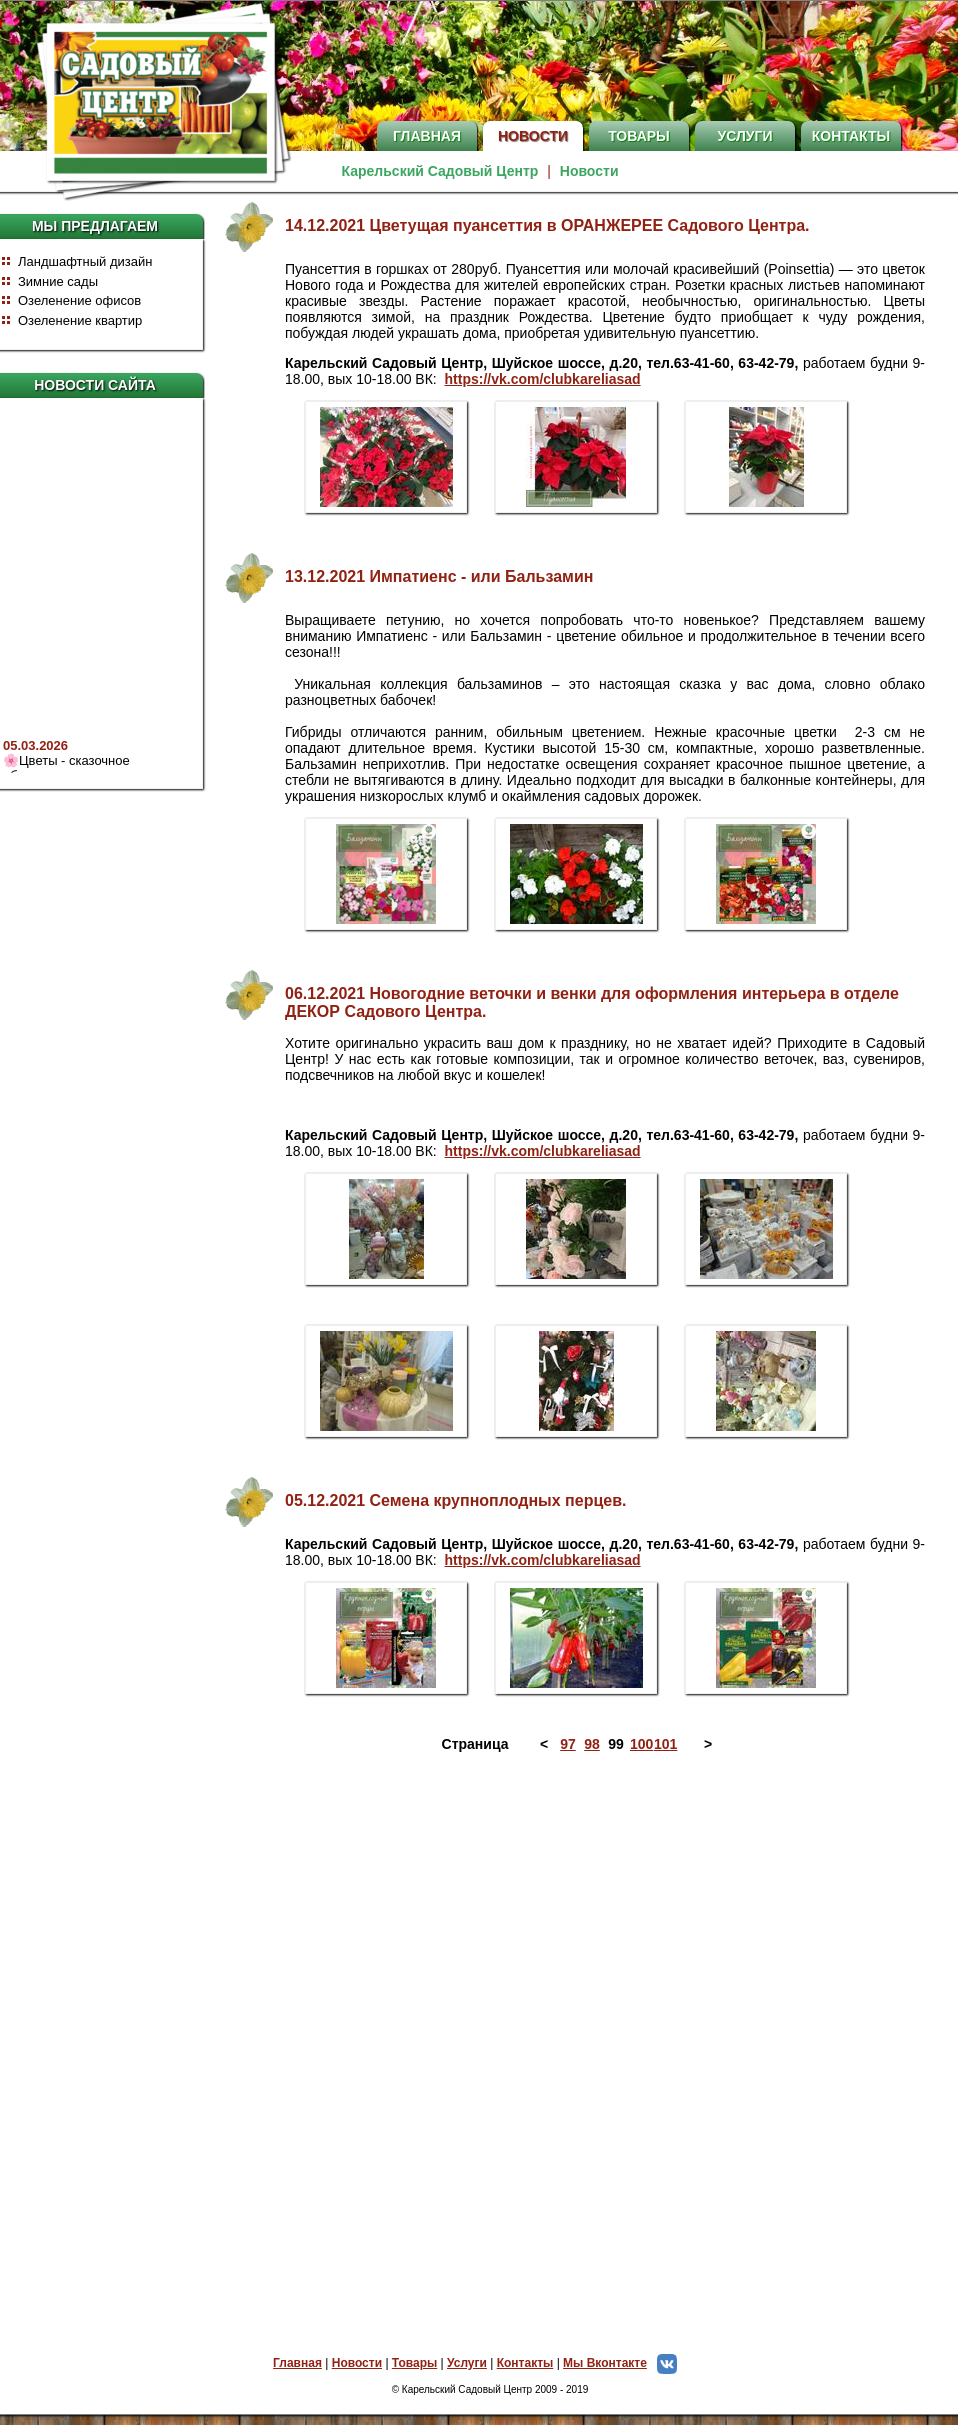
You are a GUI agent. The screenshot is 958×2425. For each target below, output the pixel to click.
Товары (639, 136)
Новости (533, 136)
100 (640, 1744)
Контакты (851, 136)
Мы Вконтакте (625, 2363)
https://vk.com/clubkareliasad (543, 379)
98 (592, 1744)
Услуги (744, 136)
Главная (427, 136)
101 (664, 1744)
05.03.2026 (35, 748)
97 (568, 1744)
